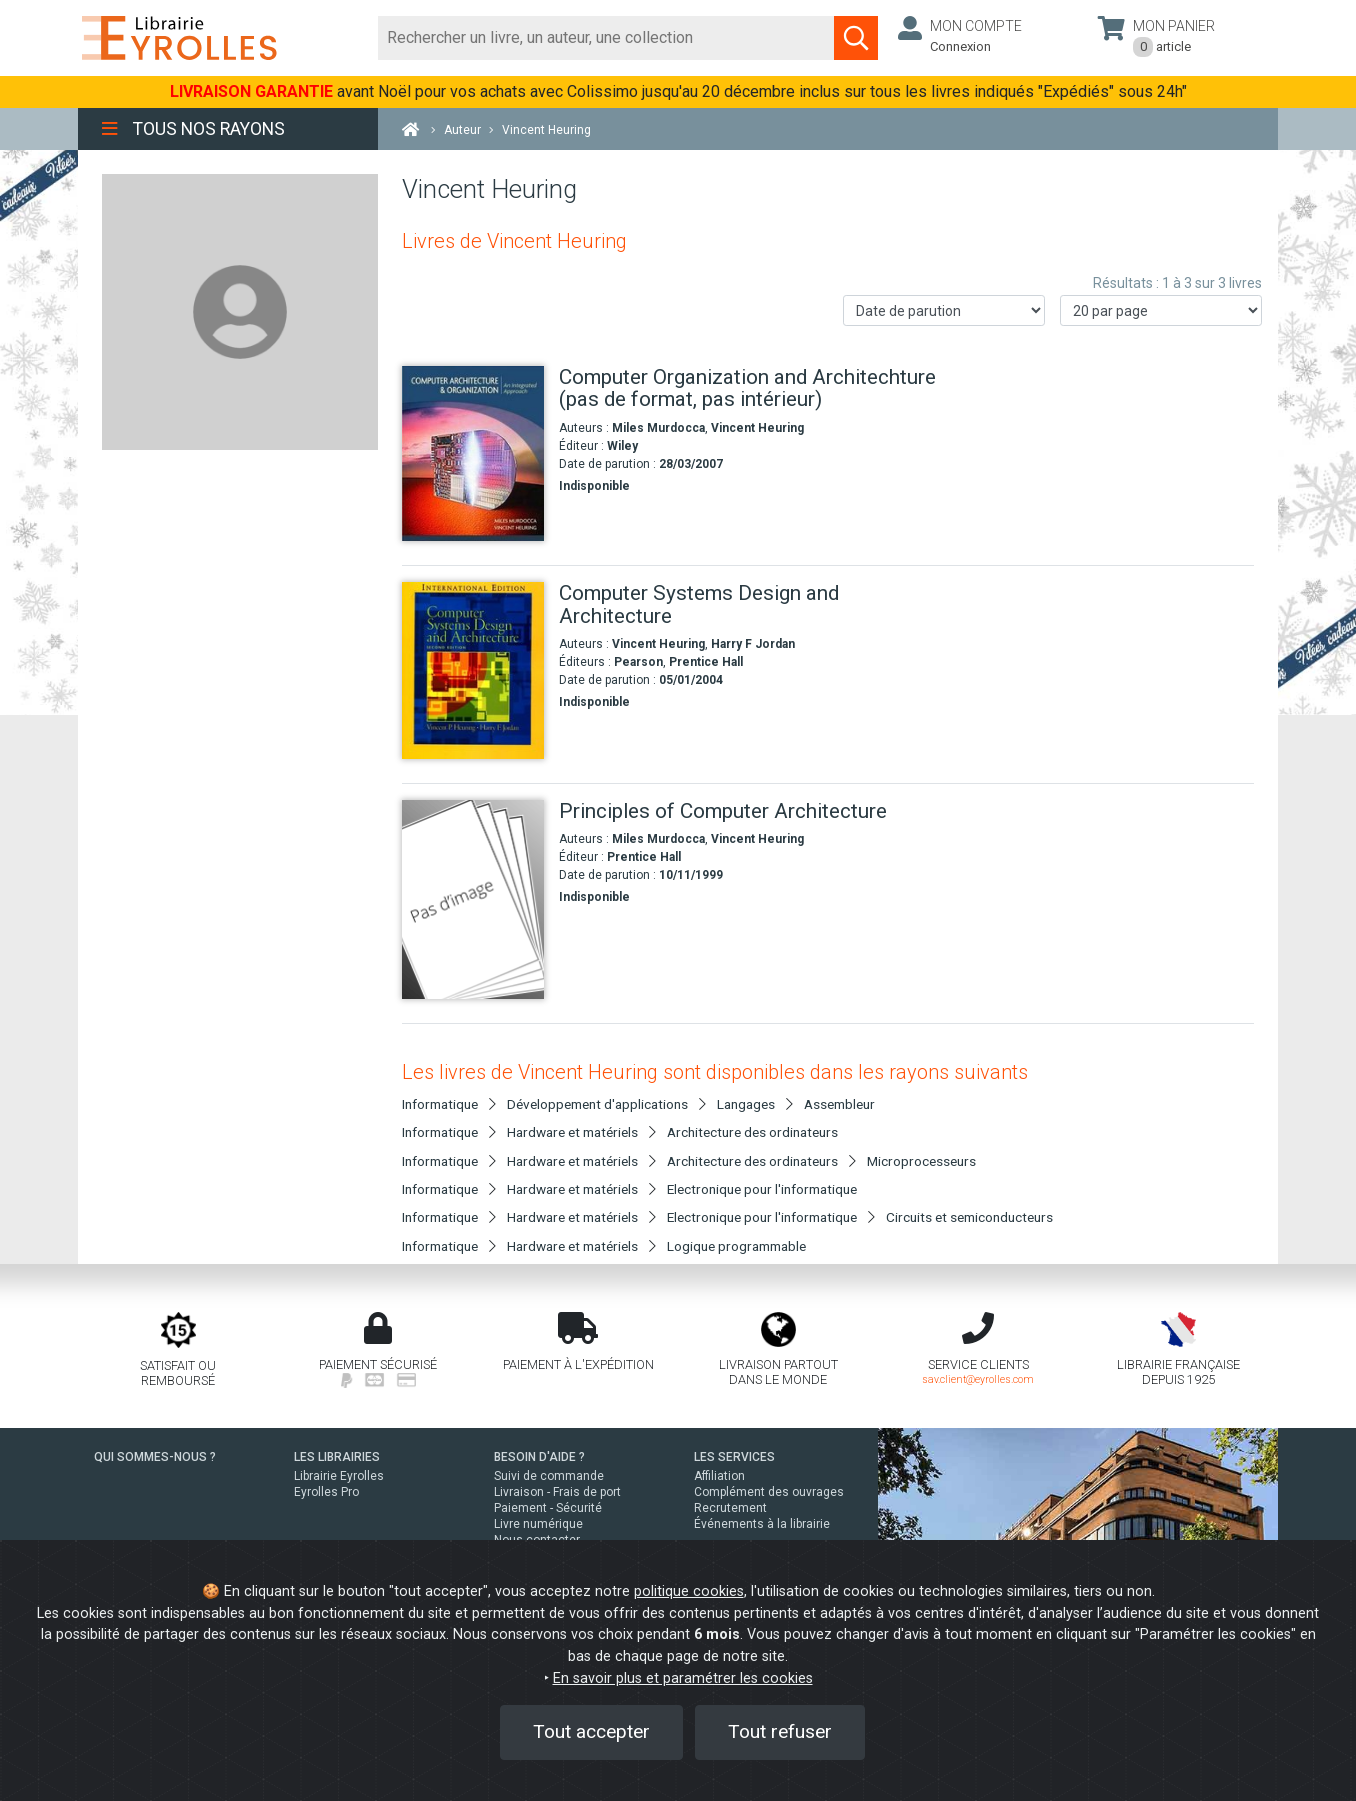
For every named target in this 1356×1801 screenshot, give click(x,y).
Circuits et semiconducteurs (969, 1217)
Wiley (622, 446)
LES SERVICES (734, 1457)
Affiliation (719, 1476)
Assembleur (839, 1104)
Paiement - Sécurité (548, 1508)
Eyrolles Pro (326, 1492)
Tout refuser (780, 1731)
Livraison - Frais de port (557, 1492)
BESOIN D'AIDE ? (539, 1457)
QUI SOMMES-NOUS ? (155, 1457)
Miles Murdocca (658, 428)
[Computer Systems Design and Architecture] (473, 670)
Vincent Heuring (757, 428)
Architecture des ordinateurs (752, 1132)
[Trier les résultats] (944, 310)
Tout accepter (591, 1731)
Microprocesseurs (921, 1161)
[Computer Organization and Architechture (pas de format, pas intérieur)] (473, 453)
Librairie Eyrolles (339, 1476)
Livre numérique (538, 1524)
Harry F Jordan (753, 644)
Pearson (638, 662)
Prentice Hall (706, 662)
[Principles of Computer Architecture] (473, 899)
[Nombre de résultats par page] (1161, 310)
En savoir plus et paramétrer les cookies (683, 1678)
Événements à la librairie (762, 1524)
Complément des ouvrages (769, 1492)
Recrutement (730, 1508)
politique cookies (689, 1591)
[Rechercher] (606, 38)
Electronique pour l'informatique (762, 1189)
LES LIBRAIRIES (337, 1457)
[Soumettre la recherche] (856, 38)
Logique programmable (736, 1246)
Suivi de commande (549, 1476)
